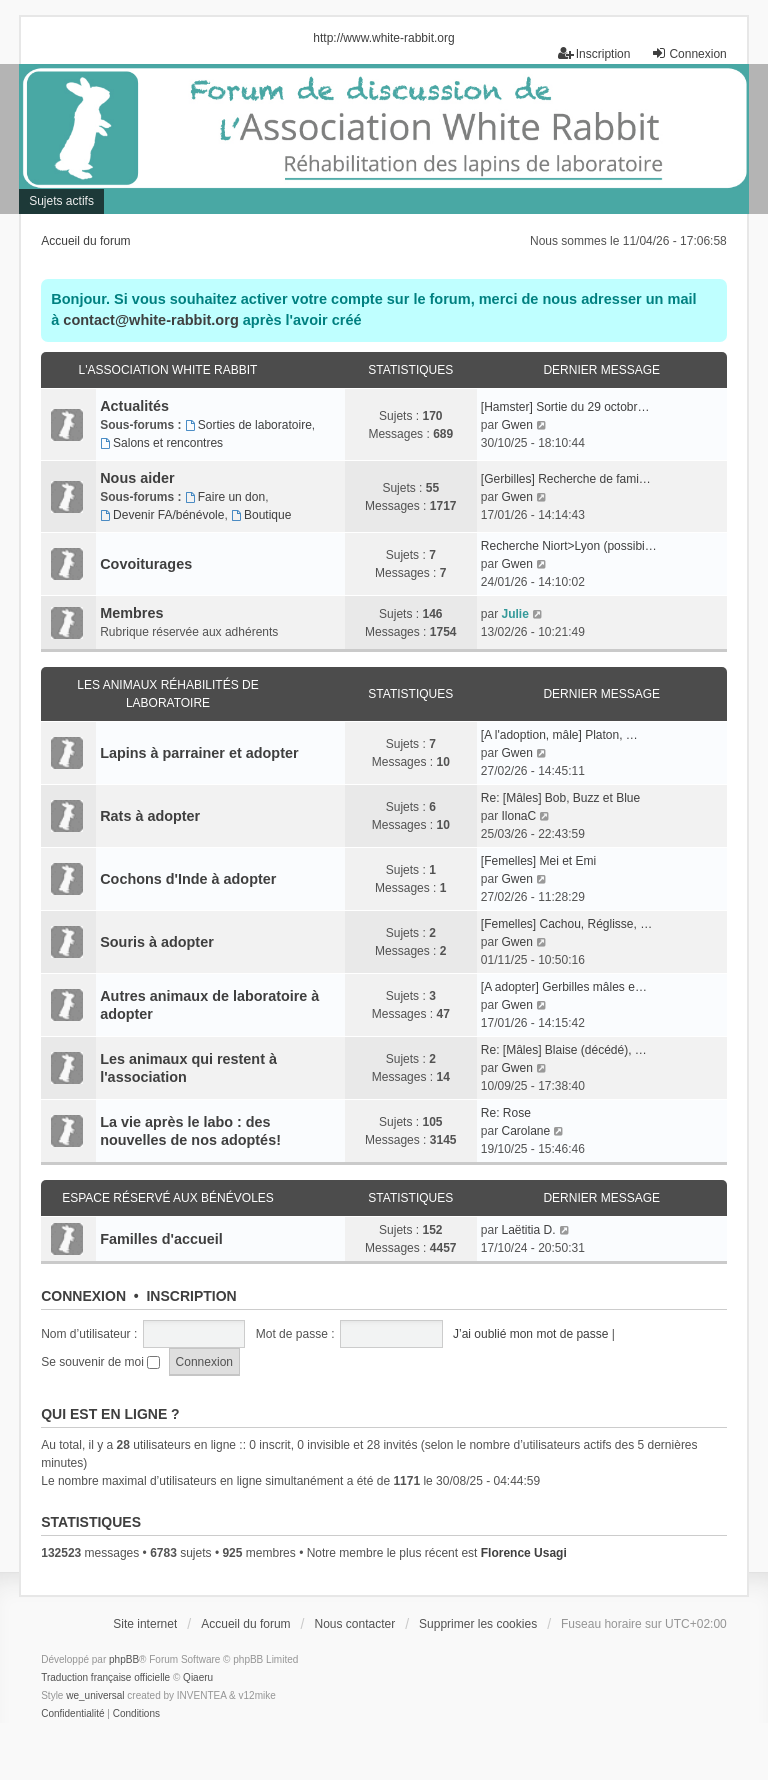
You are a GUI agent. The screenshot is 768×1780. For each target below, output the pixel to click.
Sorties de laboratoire (248, 425)
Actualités (134, 406)
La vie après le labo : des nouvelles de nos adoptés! (190, 1131)
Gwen (516, 425)
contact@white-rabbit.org (150, 320)
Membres (131, 613)
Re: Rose (506, 1113)
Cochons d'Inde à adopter (188, 879)
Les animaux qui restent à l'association (188, 1068)
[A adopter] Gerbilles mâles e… (564, 987)
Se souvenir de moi (100, 1362)
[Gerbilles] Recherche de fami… (566, 479)
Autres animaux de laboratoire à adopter (209, 1005)
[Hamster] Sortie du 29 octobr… (565, 407)
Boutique (261, 515)
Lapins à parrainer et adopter (199, 753)
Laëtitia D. (528, 1230)
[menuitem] (72, 1714)
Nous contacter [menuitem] (354, 1624)
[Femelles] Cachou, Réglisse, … (566, 924)
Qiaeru (198, 1677)
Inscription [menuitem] (594, 53)
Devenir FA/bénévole (162, 515)
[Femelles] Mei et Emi (538, 861)
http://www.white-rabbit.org (383, 38)
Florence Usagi (524, 1553)
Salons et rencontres (161, 443)
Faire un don (225, 497)
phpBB (124, 1659)
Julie (514, 614)
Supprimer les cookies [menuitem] (478, 1624)
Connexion (83, 1296)
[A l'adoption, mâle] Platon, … (559, 735)
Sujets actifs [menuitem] (61, 201)
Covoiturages (146, 564)
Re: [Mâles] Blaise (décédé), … (564, 1050)
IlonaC (518, 816)
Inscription (191, 1296)
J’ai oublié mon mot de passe (530, 1334)
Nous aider (137, 478)
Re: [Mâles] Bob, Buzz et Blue (560, 798)
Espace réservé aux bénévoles (168, 1198)
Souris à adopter (157, 942)
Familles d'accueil (161, 1239)
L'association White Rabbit (168, 370)
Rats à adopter (150, 816)
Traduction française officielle (105, 1677)
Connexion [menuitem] (688, 53)
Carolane (525, 1131)
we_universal (95, 1695)
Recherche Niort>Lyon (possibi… (569, 546)
